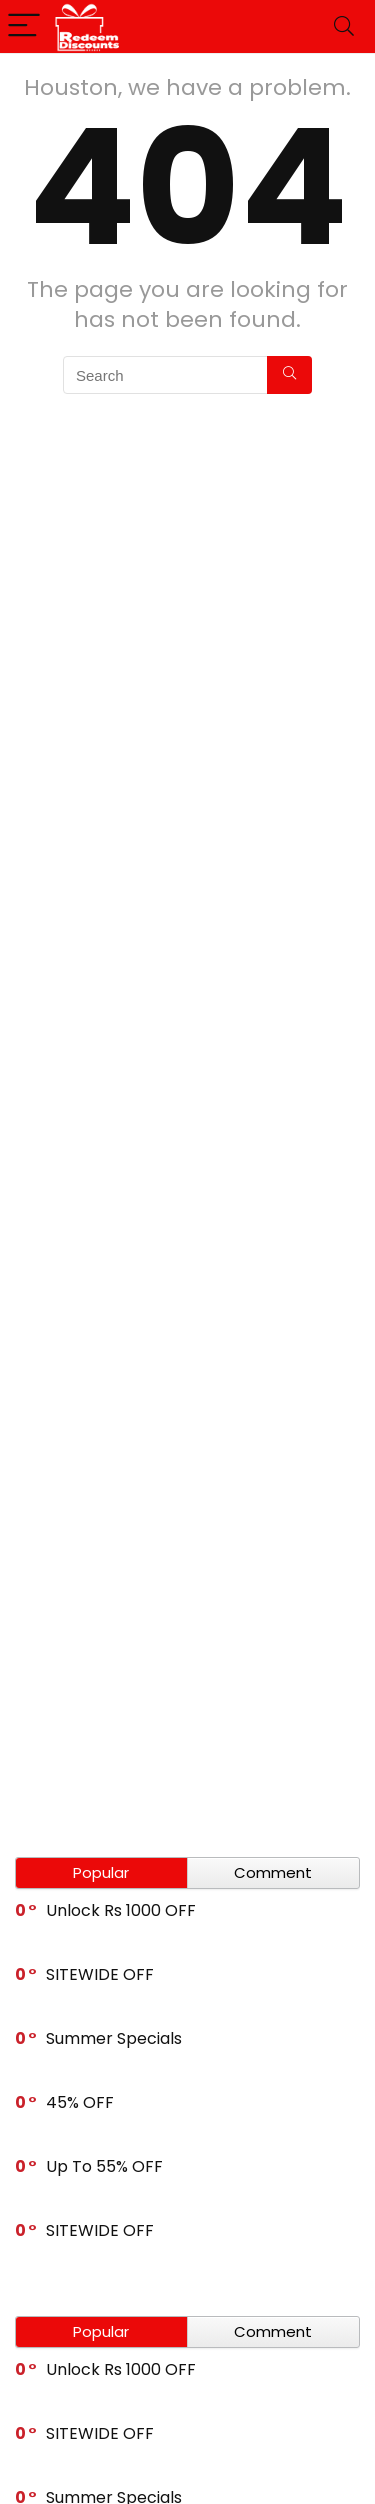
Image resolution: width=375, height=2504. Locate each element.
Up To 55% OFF (104, 2166)
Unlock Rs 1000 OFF (121, 1910)
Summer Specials (114, 2038)
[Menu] (24, 26)
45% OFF (80, 2102)
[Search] (344, 26)
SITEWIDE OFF (100, 1974)
